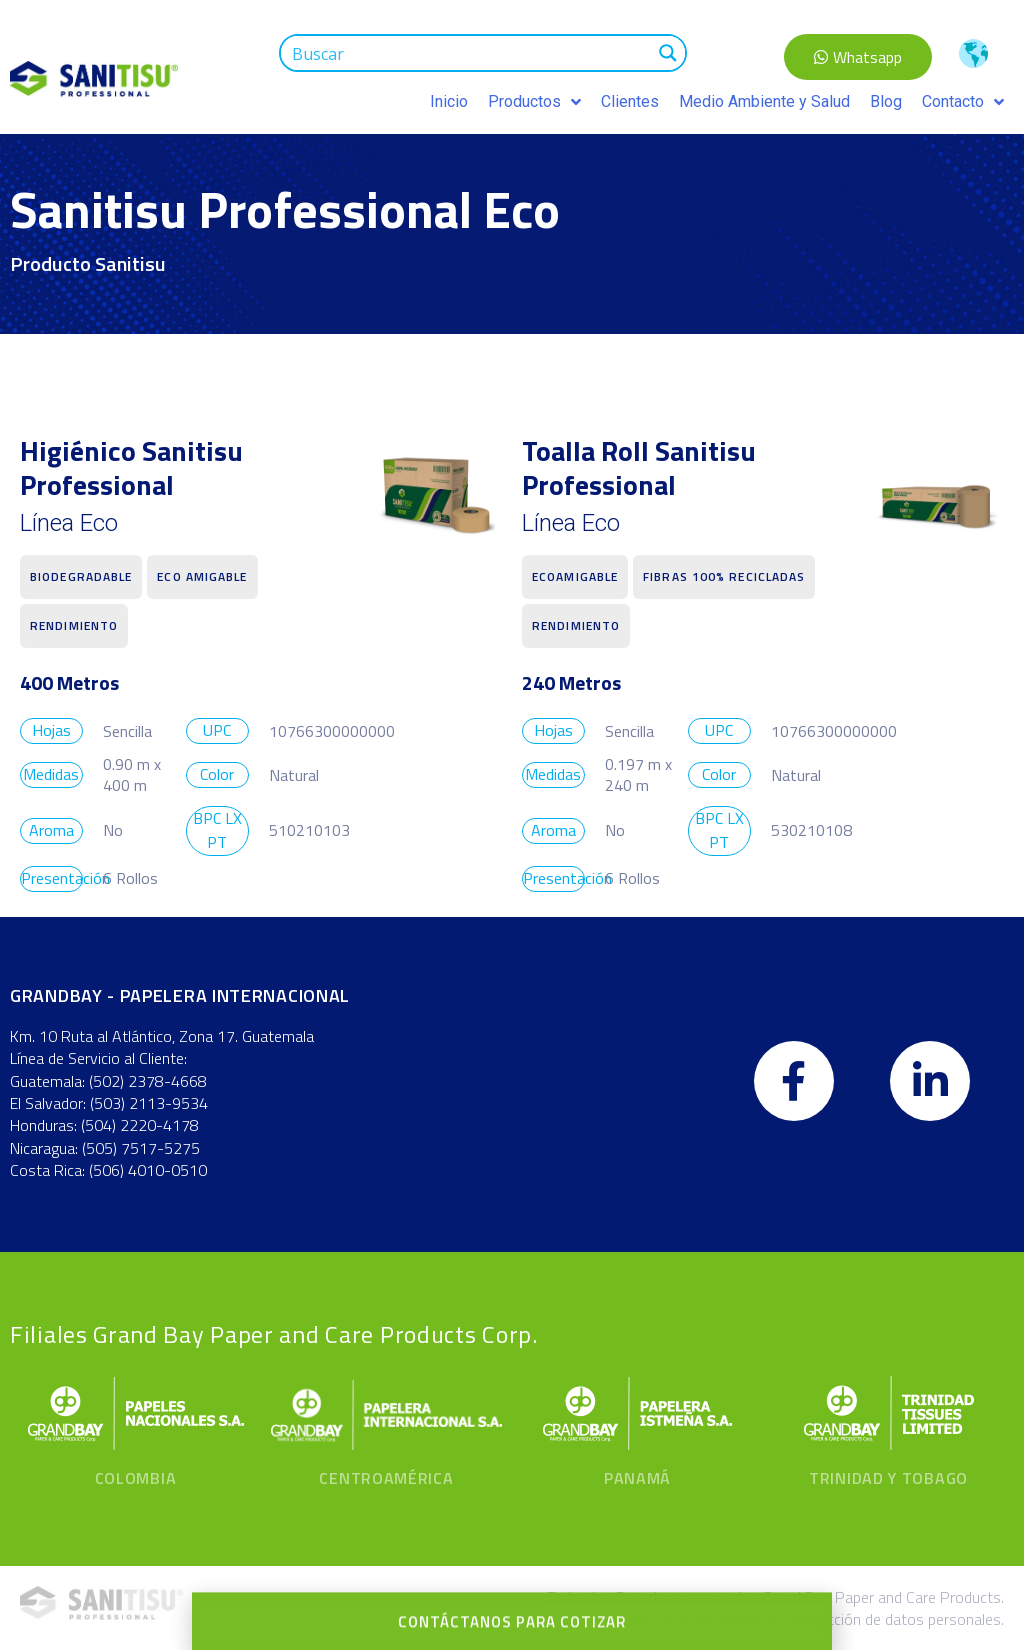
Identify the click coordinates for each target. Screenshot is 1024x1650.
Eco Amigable (202, 576)
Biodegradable (81, 576)
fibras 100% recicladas (724, 576)
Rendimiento (74, 625)
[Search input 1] (467, 53)
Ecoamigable (575, 576)
